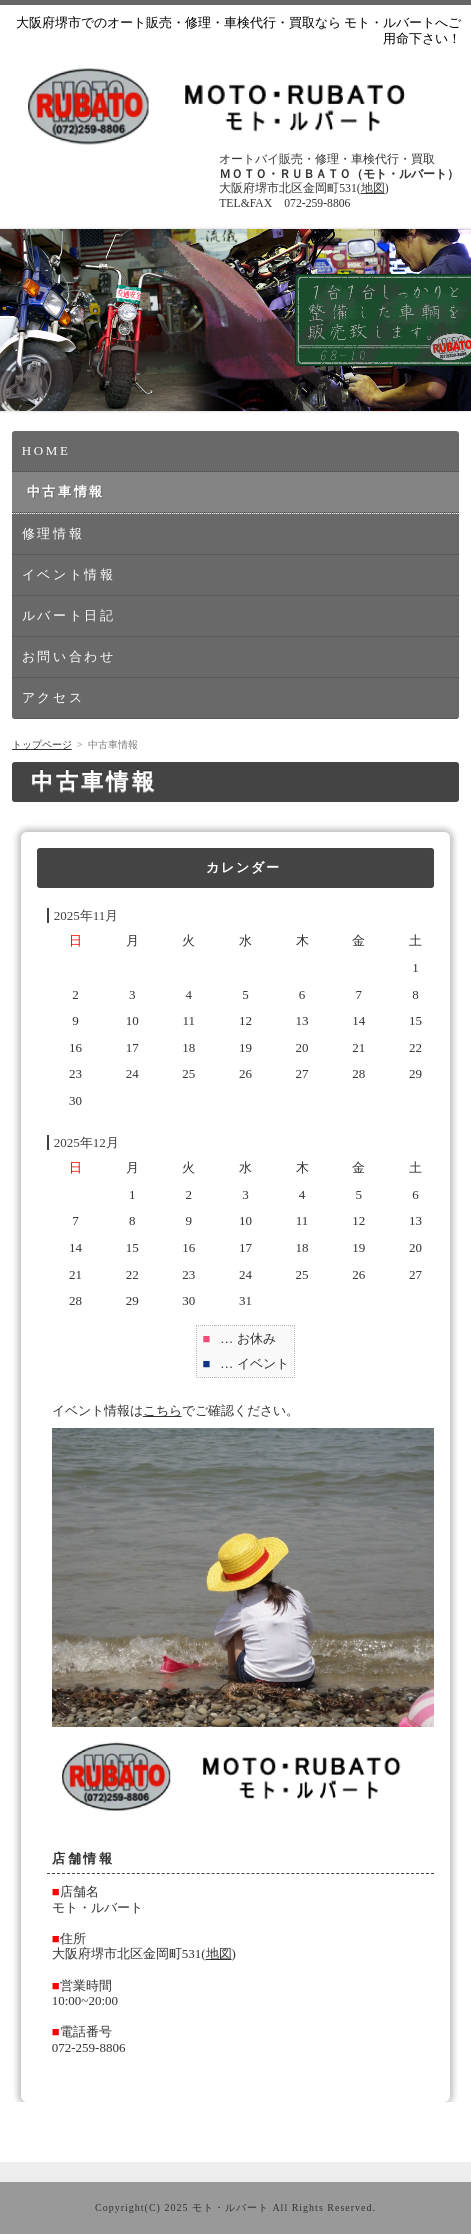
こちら (162, 1410)
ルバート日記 (69, 615)
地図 (373, 188)
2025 (176, 2207)
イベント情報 (69, 574)
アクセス (53, 697)
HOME (46, 450)
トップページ (42, 744)
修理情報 (53, 533)
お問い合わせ (69, 656)
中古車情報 (66, 491)
